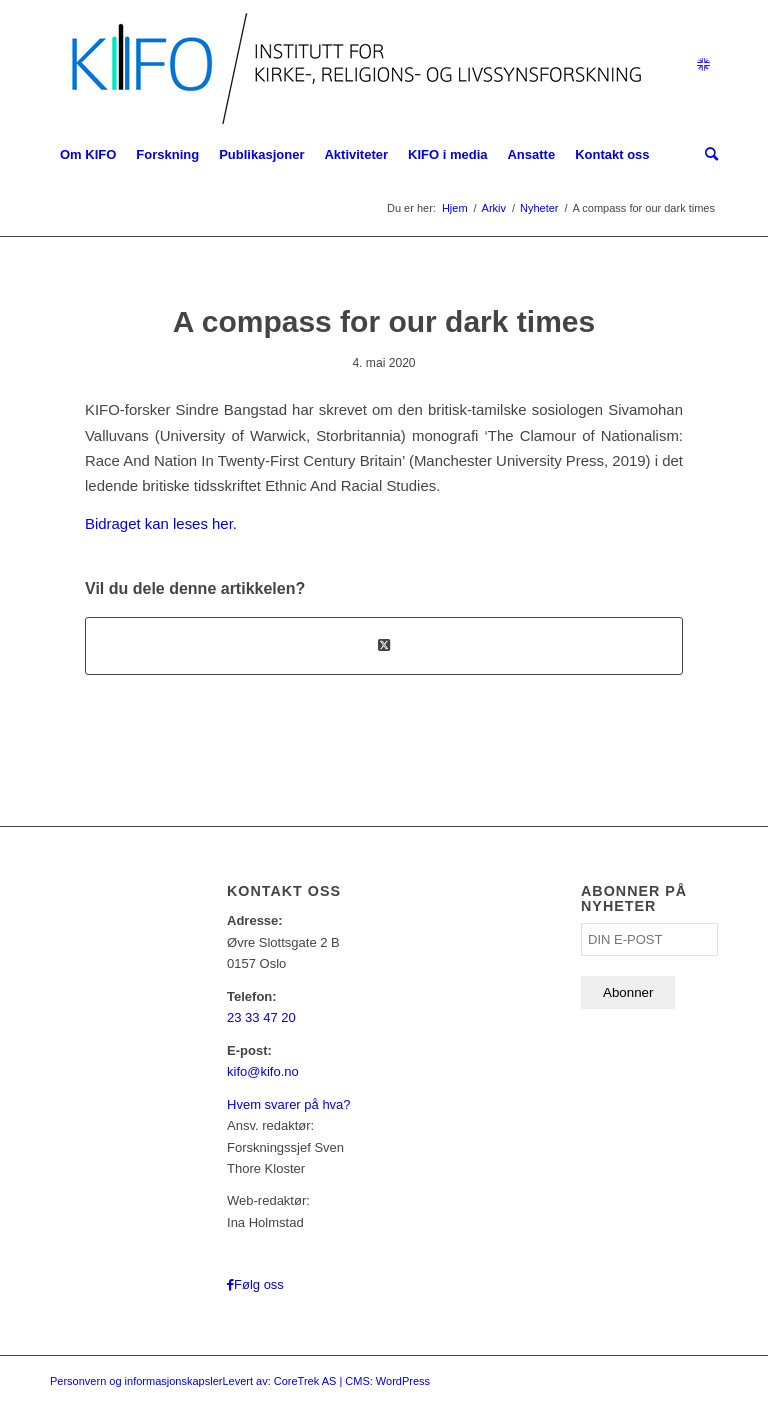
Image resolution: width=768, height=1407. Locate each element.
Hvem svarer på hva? (289, 1104)
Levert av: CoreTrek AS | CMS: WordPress (326, 1381)
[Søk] (706, 155)
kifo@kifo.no (263, 1071)
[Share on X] (384, 645)
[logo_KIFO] (351, 65)
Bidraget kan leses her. (161, 523)
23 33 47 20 (261, 1017)
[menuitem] (88, 155)
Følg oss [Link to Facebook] (259, 1284)
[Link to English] (703, 65)
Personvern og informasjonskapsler (136, 1381)
